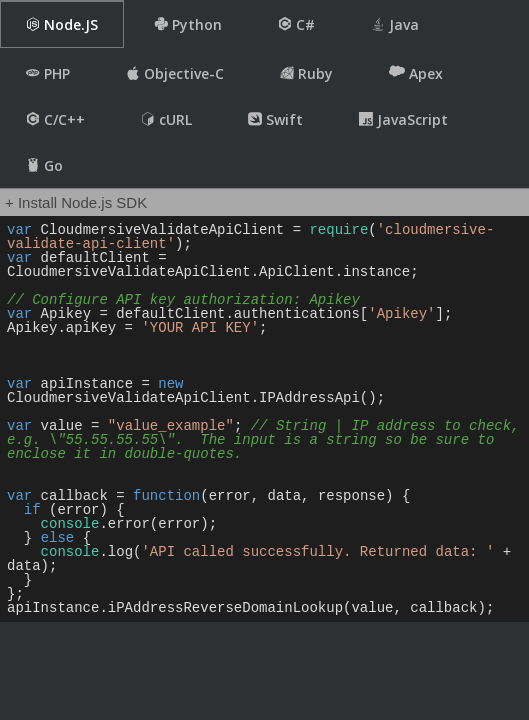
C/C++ (55, 119)
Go (44, 165)
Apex (416, 73)
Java (395, 24)
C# (296, 24)
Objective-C (175, 73)
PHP (48, 73)
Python (188, 24)
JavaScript (403, 119)
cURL (166, 119)
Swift (275, 119)
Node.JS (62, 24)
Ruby (306, 73)
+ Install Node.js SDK (76, 202)
